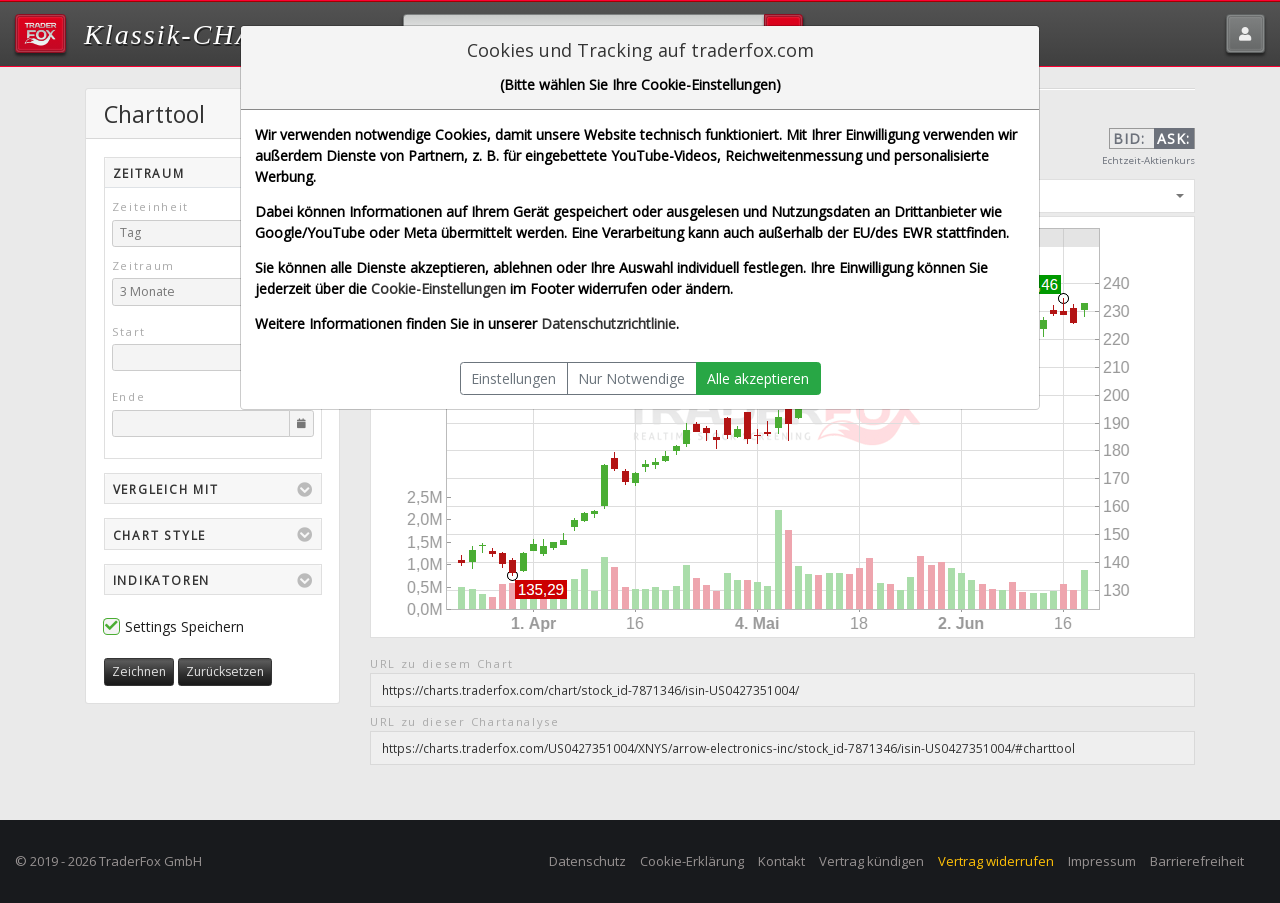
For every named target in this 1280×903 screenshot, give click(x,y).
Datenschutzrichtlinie (608, 323)
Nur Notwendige (631, 378)
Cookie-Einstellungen (438, 288)
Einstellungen (513, 378)
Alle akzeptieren (758, 378)
